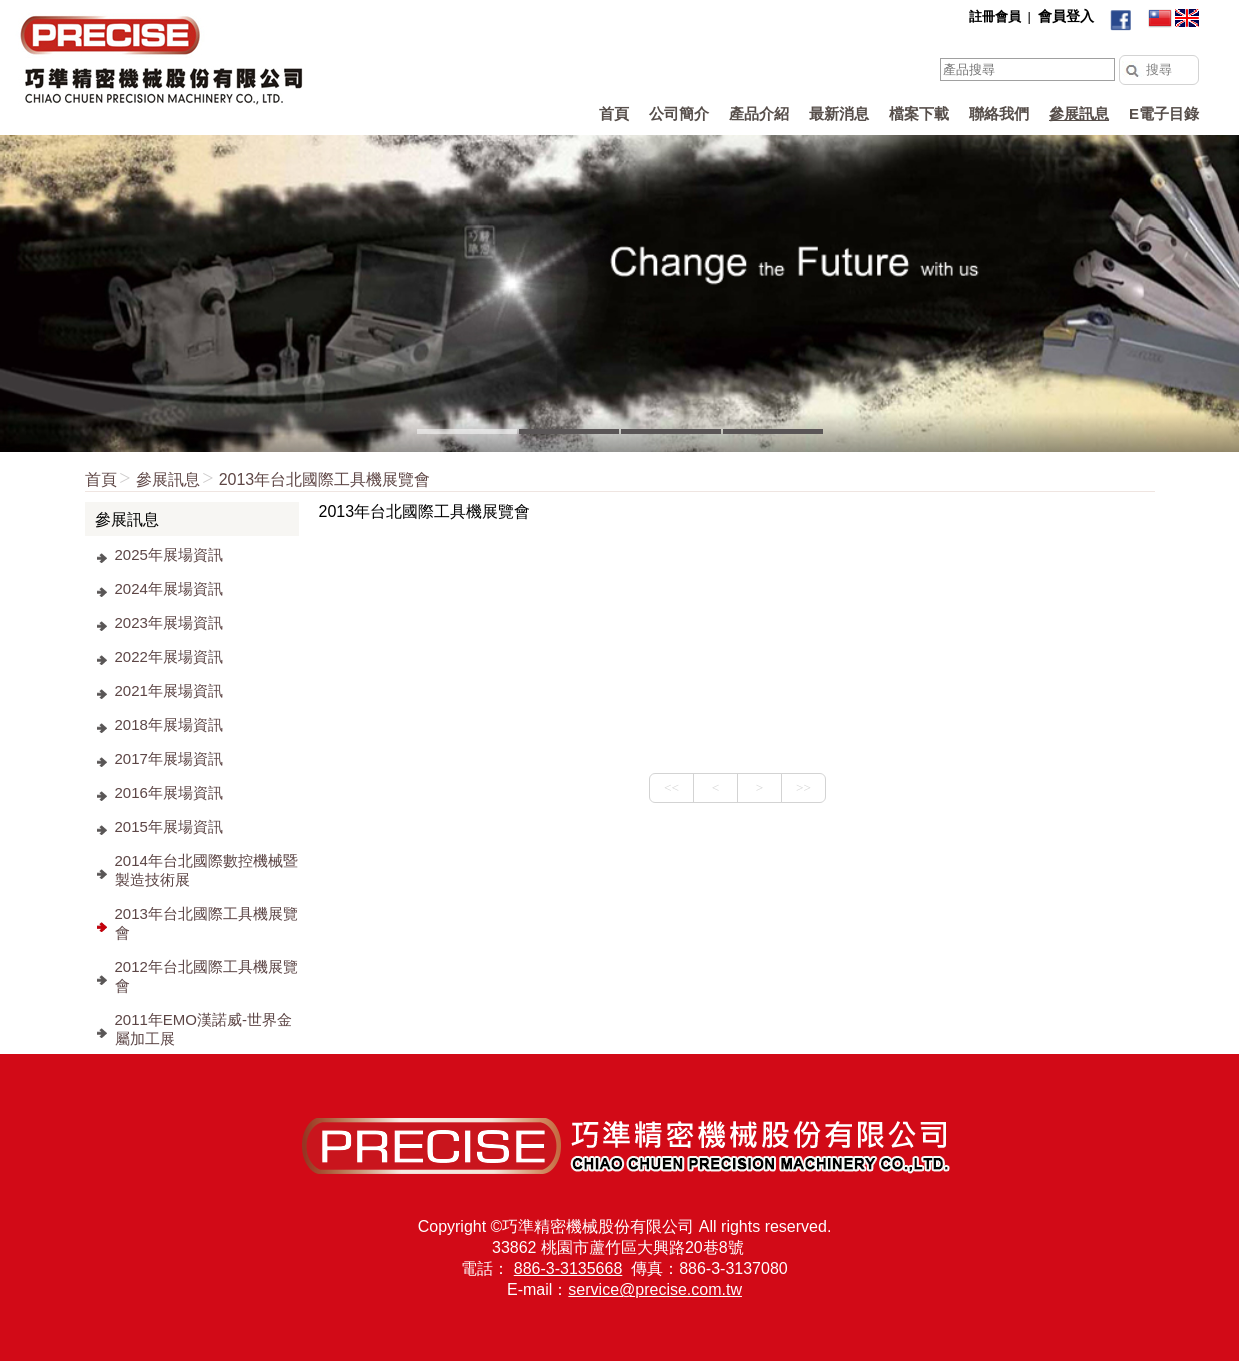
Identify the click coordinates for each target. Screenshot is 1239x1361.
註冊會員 (995, 16)
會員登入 (1066, 16)
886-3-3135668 (568, 1268)
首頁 (101, 479)
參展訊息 (168, 479)
